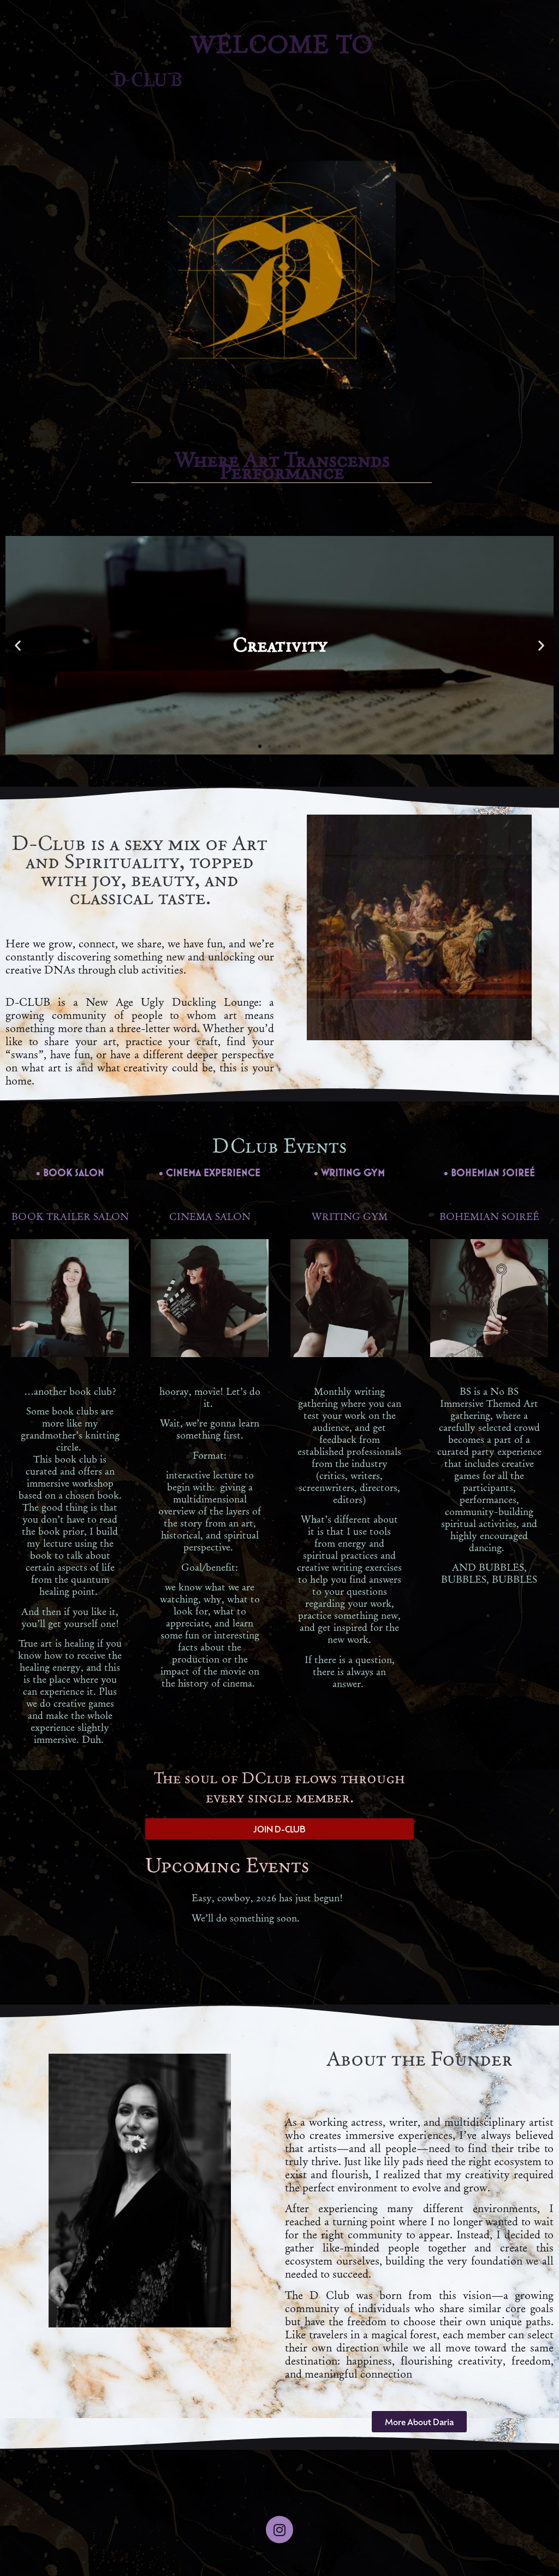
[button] (18, 645)
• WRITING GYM (349, 1172)
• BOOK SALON (70, 1172)
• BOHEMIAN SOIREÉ (489, 1172)
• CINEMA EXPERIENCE (209, 1172)
